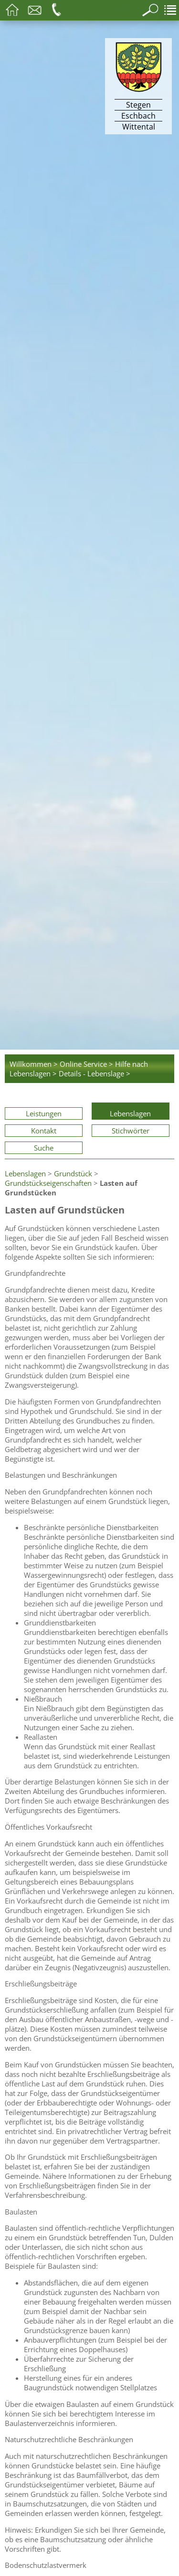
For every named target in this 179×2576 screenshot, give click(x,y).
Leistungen (44, 1113)
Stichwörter (130, 1130)
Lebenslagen (130, 1113)
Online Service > (86, 1064)
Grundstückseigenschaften (48, 1183)
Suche (43, 1148)
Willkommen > (34, 1064)
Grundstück (73, 1173)
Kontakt (43, 1130)
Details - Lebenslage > (94, 1073)
